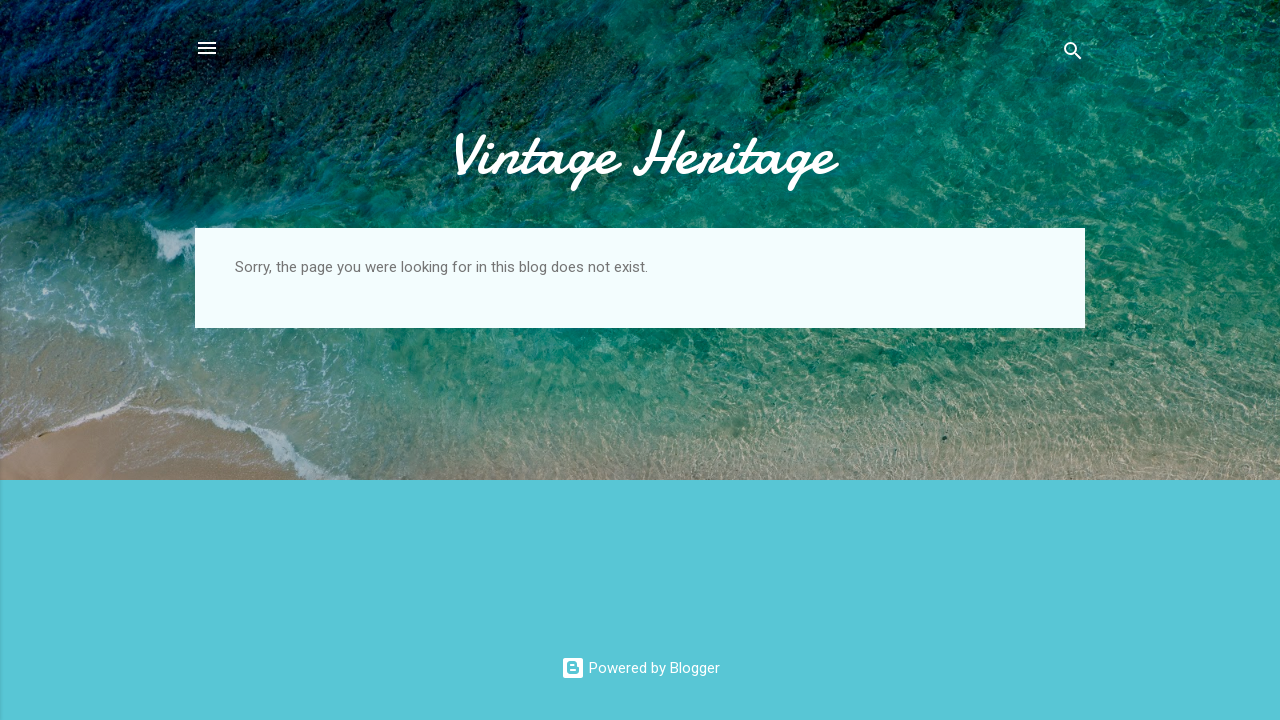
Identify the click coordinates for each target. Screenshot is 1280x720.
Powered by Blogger (640, 668)
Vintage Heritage (640, 153)
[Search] (1073, 54)
